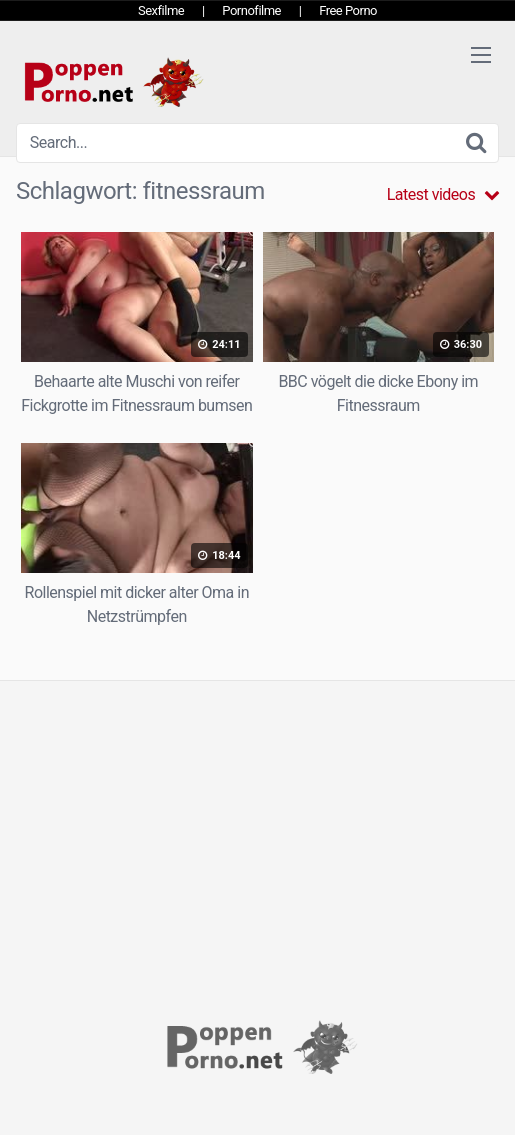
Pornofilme (251, 10)
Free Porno (348, 10)
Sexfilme (161, 10)
